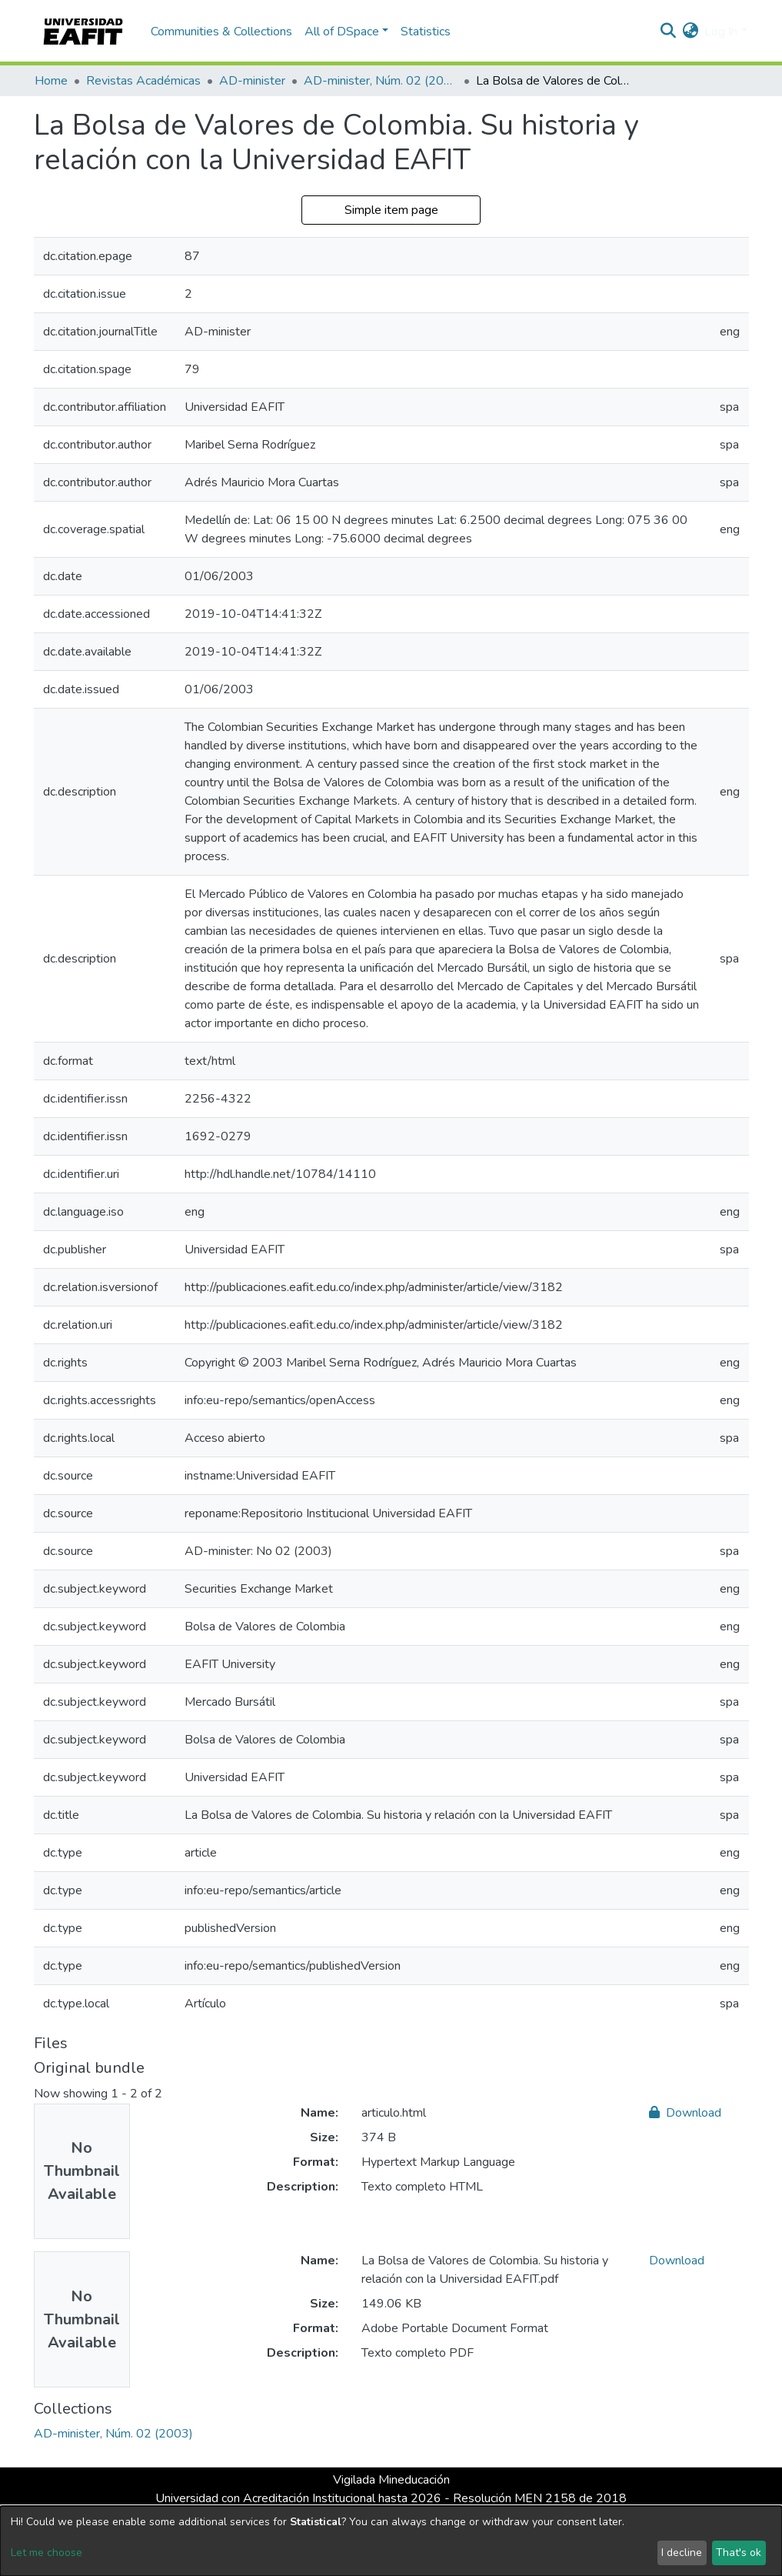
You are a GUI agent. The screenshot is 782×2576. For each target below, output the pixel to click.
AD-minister (252, 80)
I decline (681, 2552)
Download (685, 2112)
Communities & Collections (221, 31)
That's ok (738, 2552)
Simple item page (391, 210)
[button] (690, 31)
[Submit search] (667, 31)
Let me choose (46, 2552)
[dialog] (391, 2541)
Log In (720, 31)
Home (51, 80)
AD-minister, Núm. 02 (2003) (381, 80)
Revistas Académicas (143, 80)
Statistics (426, 31)
